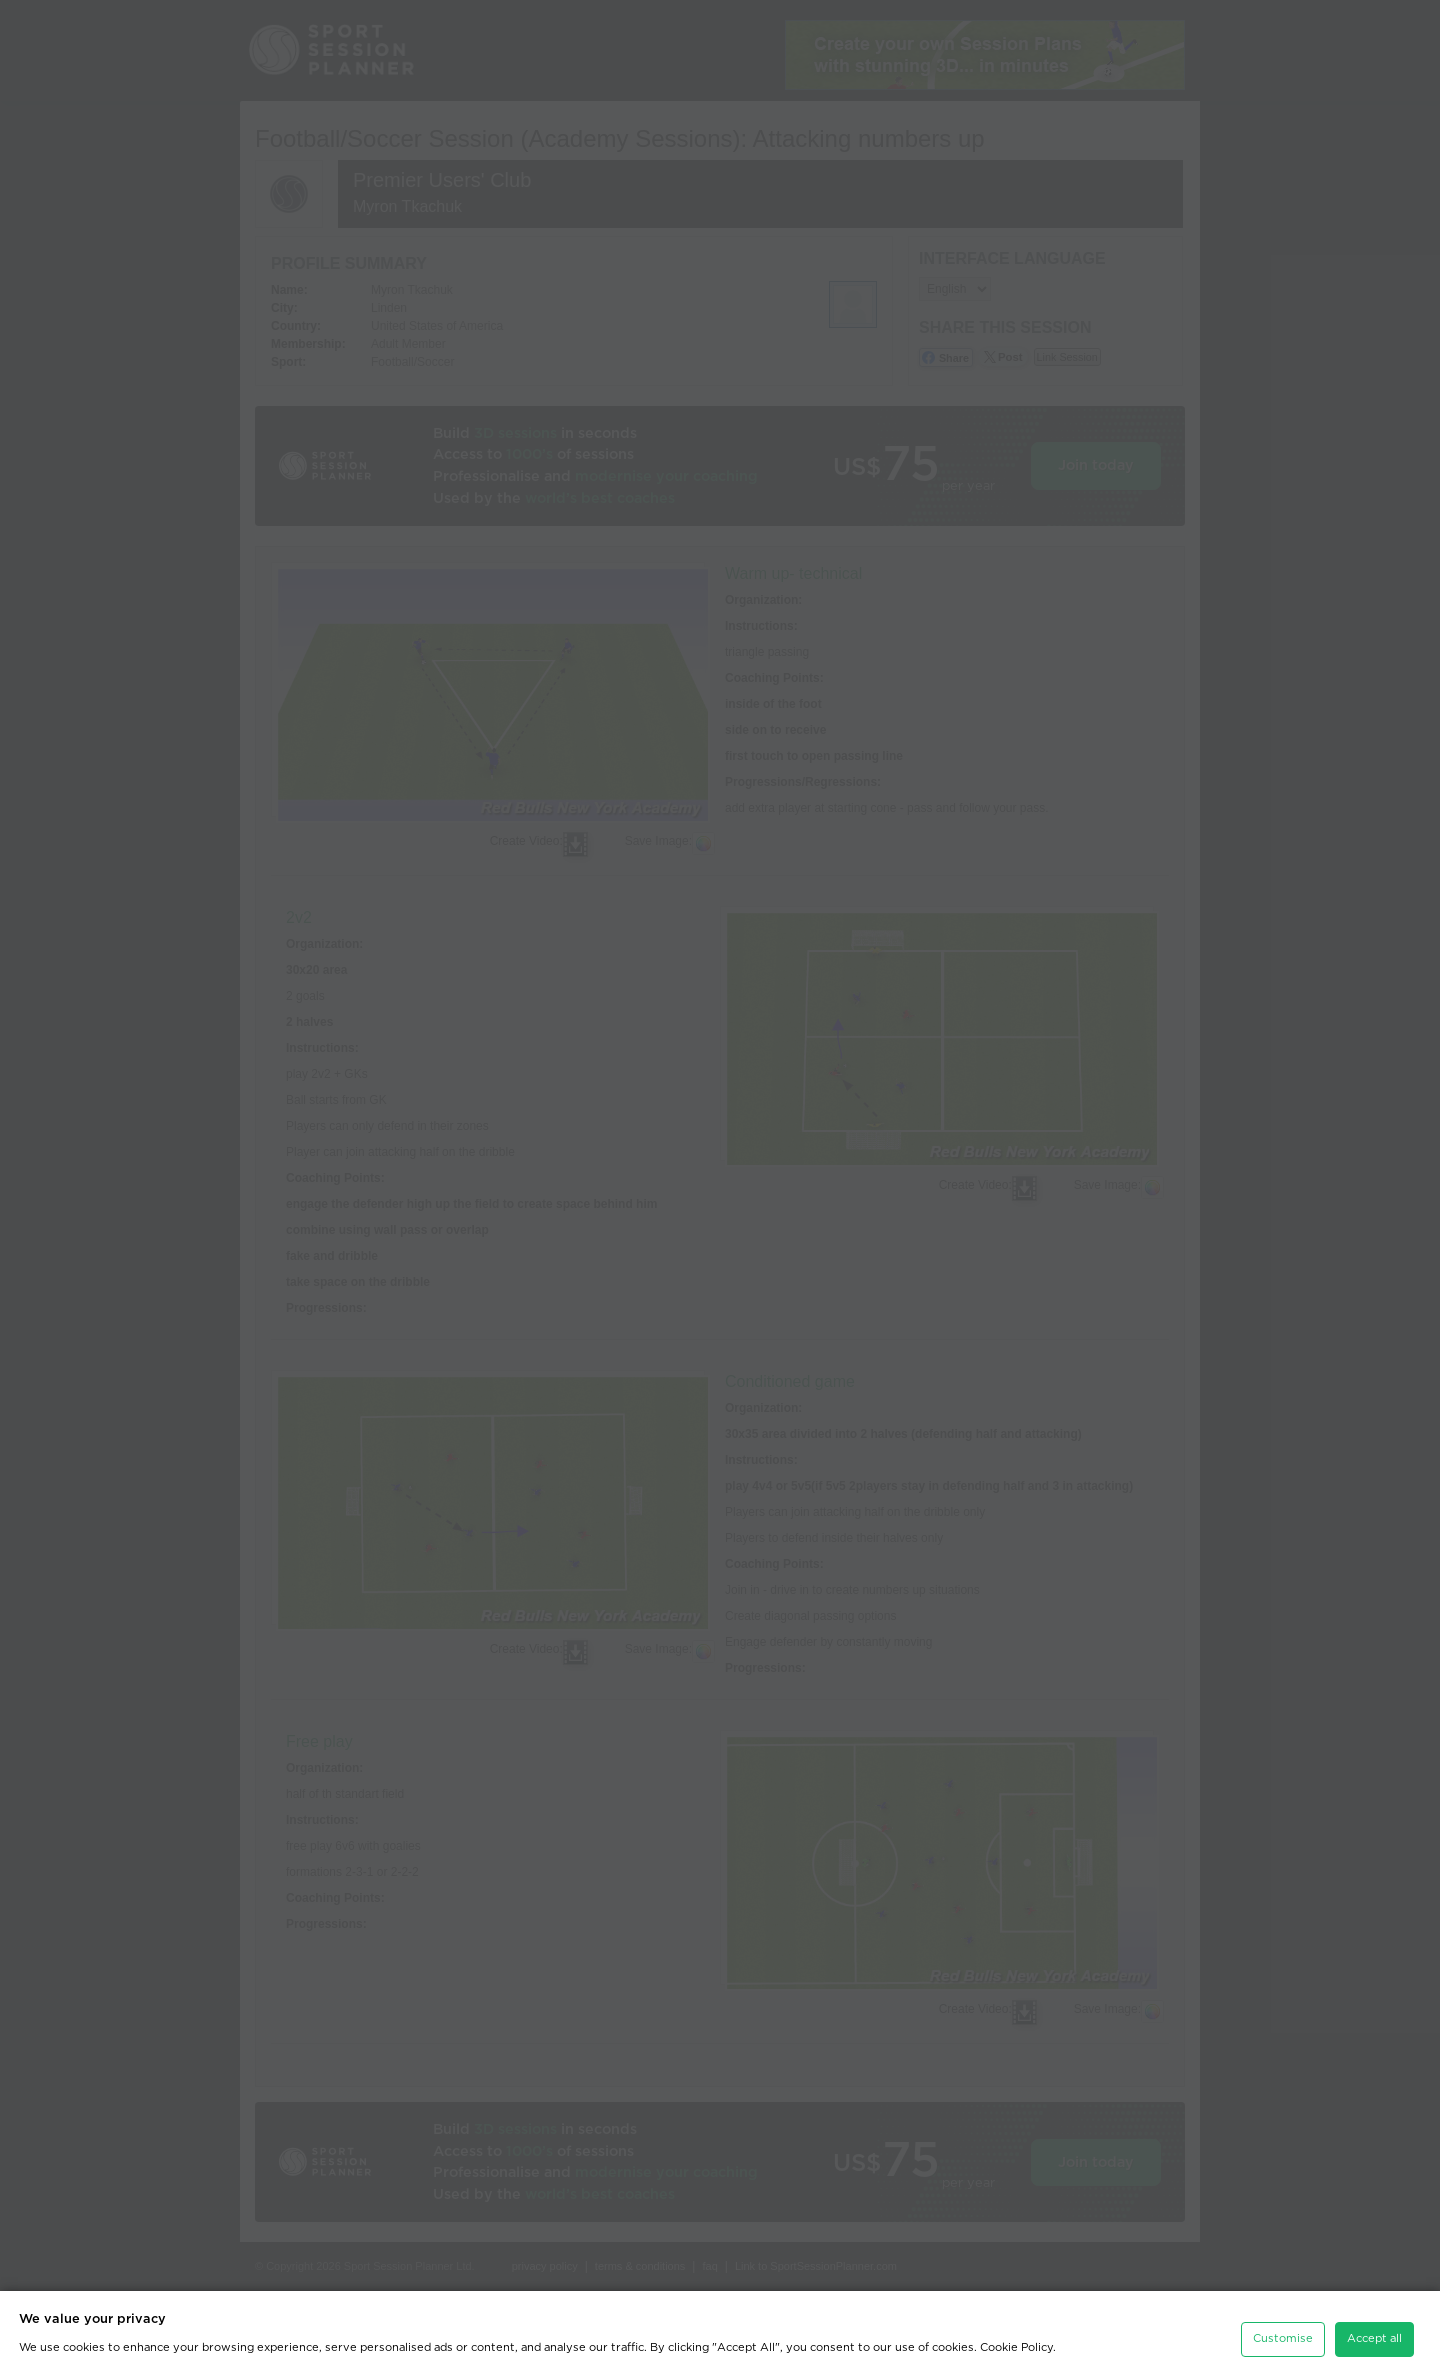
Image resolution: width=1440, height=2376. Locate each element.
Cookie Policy (1016, 2340)
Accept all (1374, 2331)
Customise (1283, 2331)
